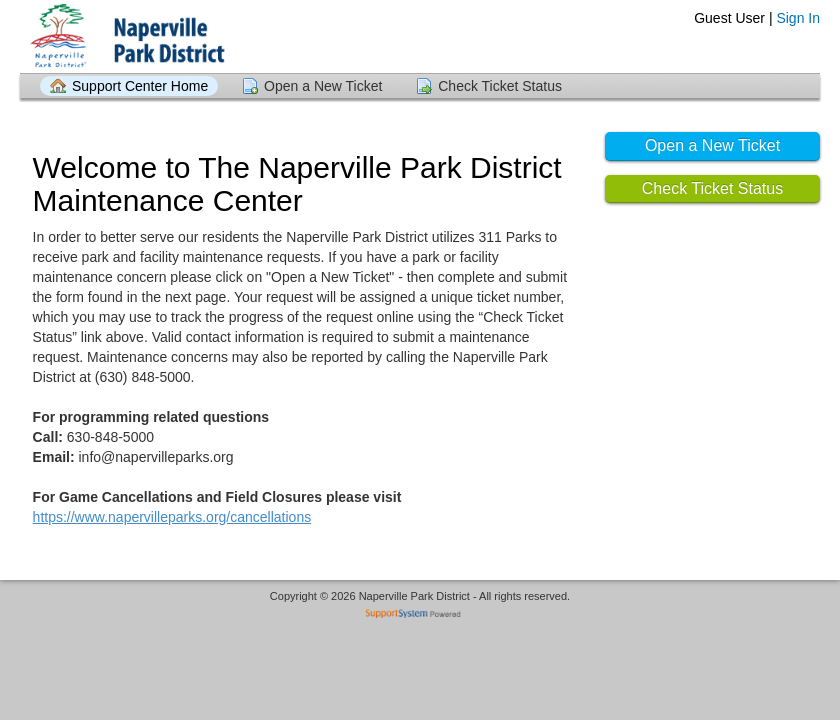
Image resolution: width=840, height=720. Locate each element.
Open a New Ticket (323, 86)
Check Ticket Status (500, 86)
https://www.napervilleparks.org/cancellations (172, 517)
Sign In (798, 18)
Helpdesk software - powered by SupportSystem (420, 615)
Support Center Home (140, 86)
